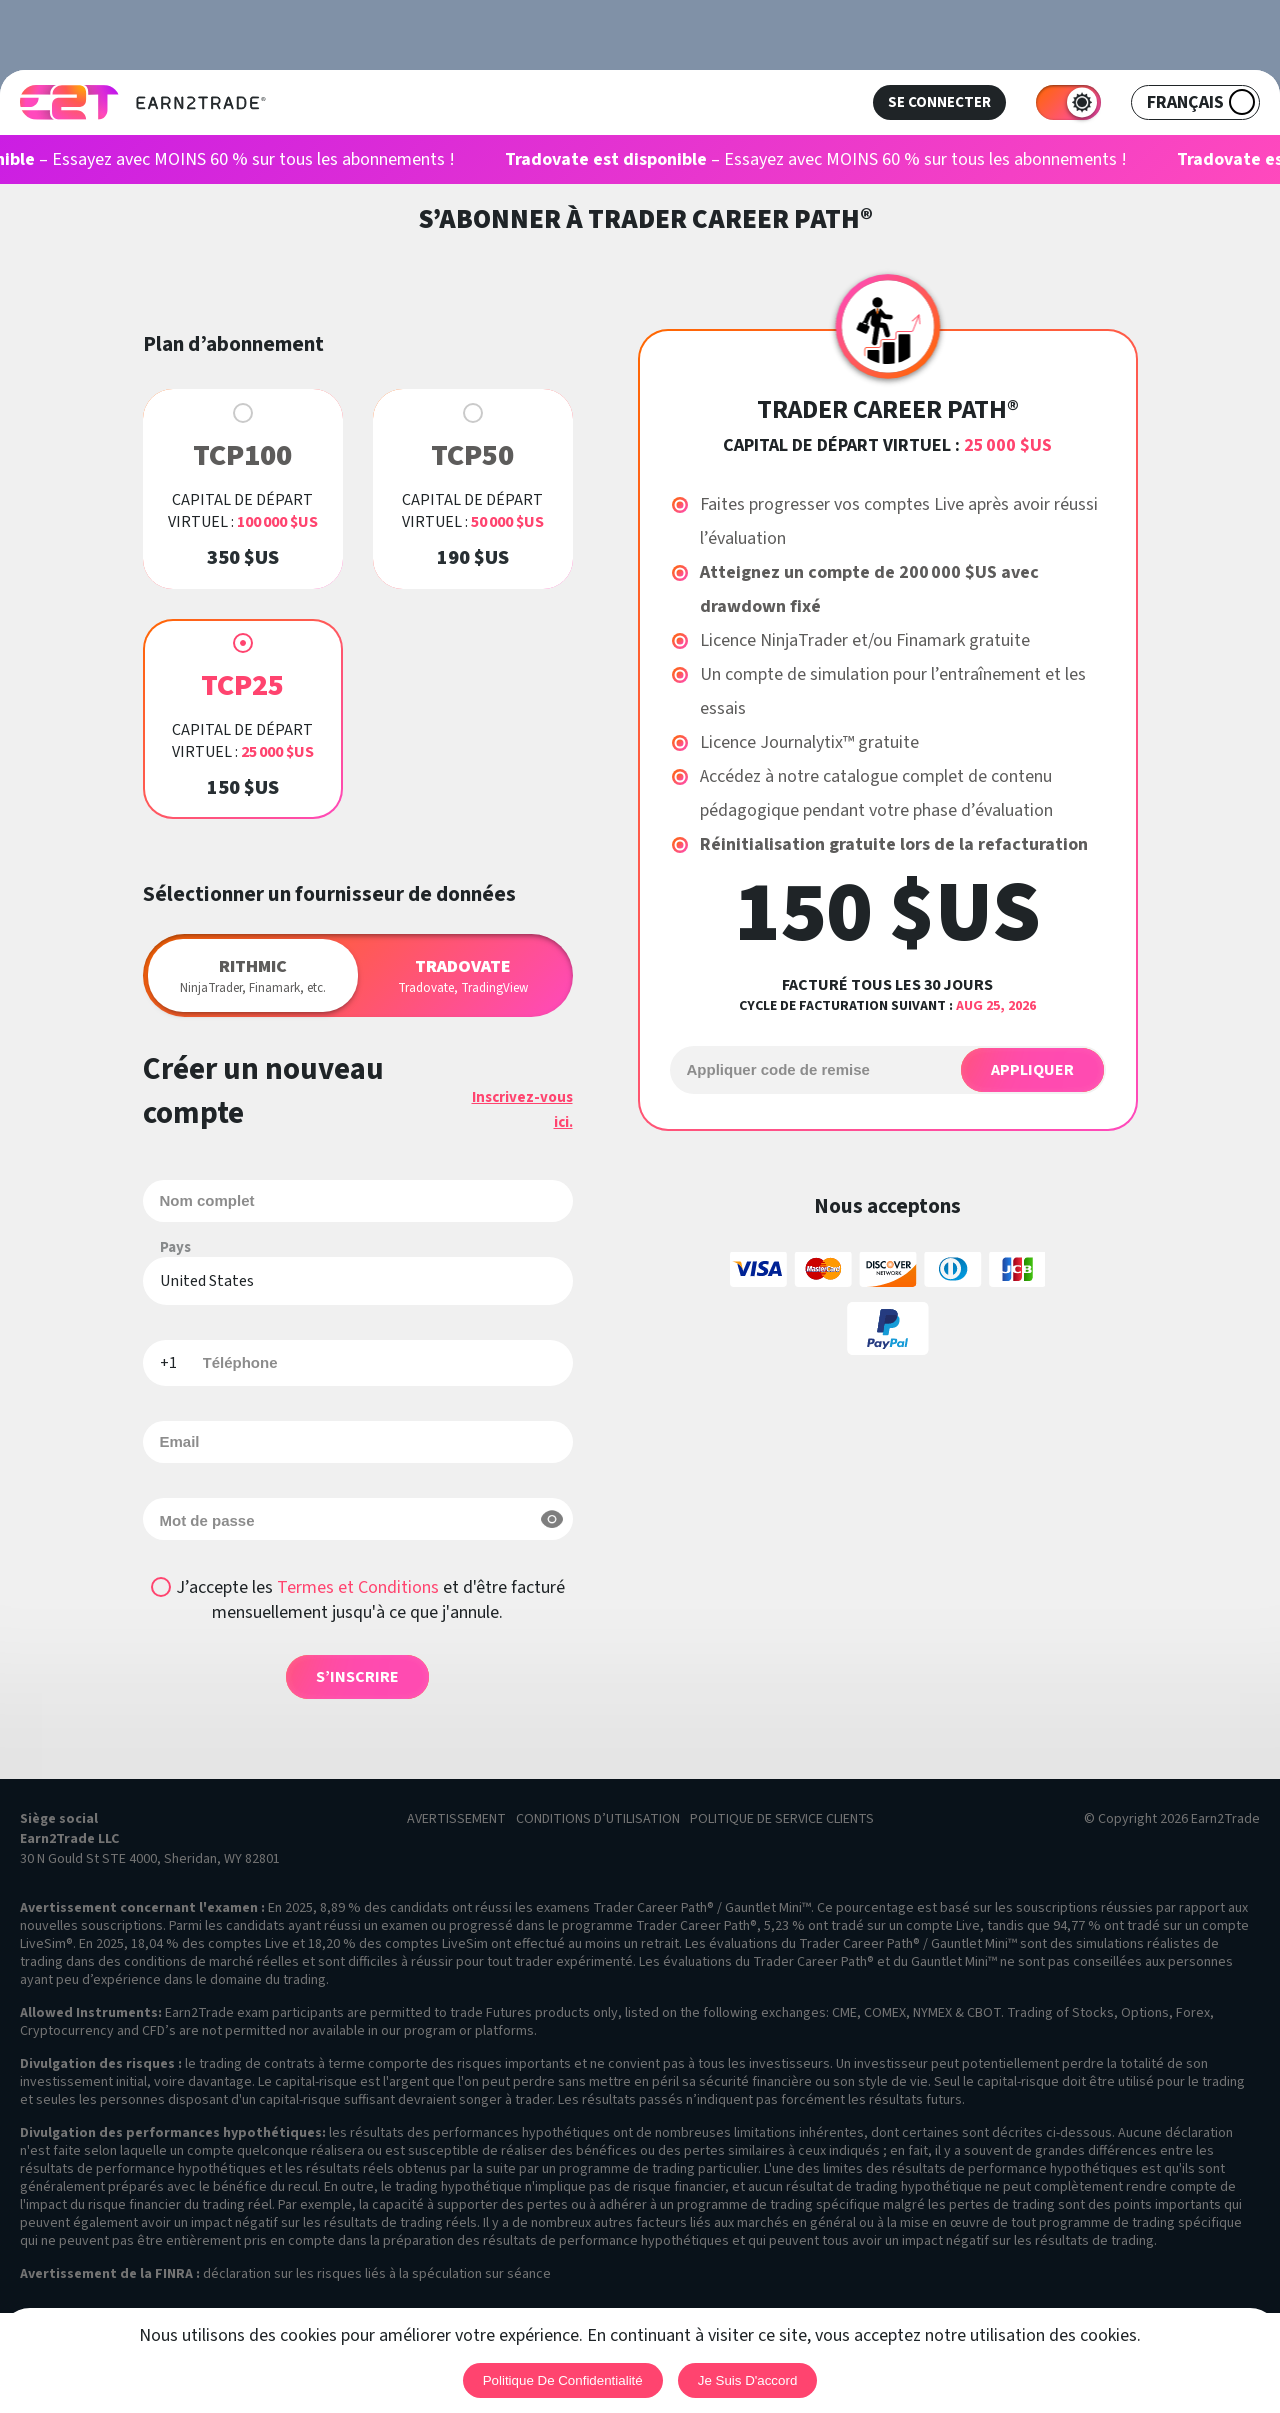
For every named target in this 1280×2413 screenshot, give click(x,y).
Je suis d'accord (748, 2380)
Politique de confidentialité (563, 2380)
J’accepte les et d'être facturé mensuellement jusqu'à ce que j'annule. (370, 1600)
